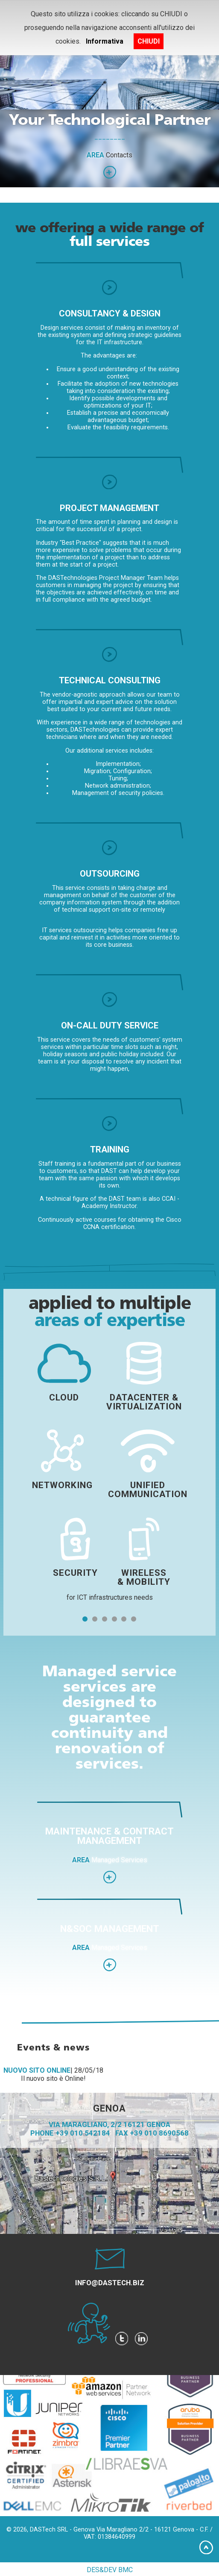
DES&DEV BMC (110, 2570)
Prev (11, 124)
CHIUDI (148, 41)
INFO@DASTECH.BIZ (109, 2282)
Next (208, 124)
